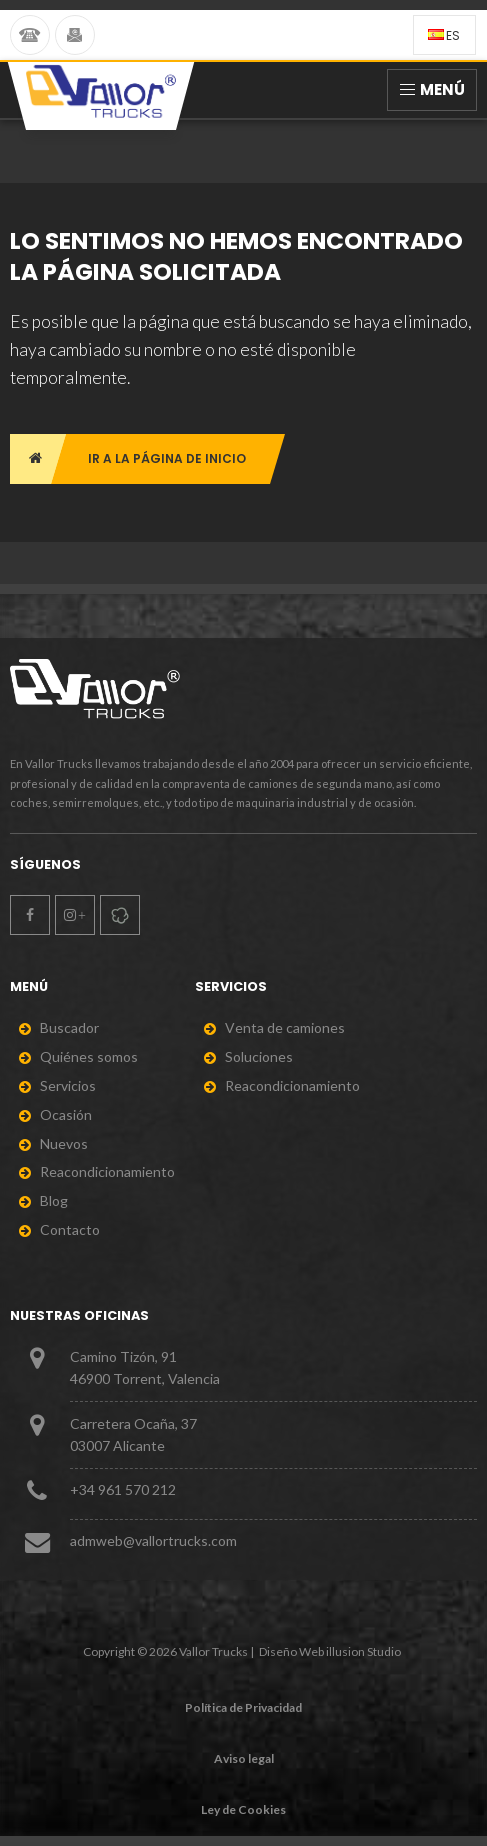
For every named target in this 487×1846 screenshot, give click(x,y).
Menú (432, 89)
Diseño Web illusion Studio (330, 1651)
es (444, 35)
